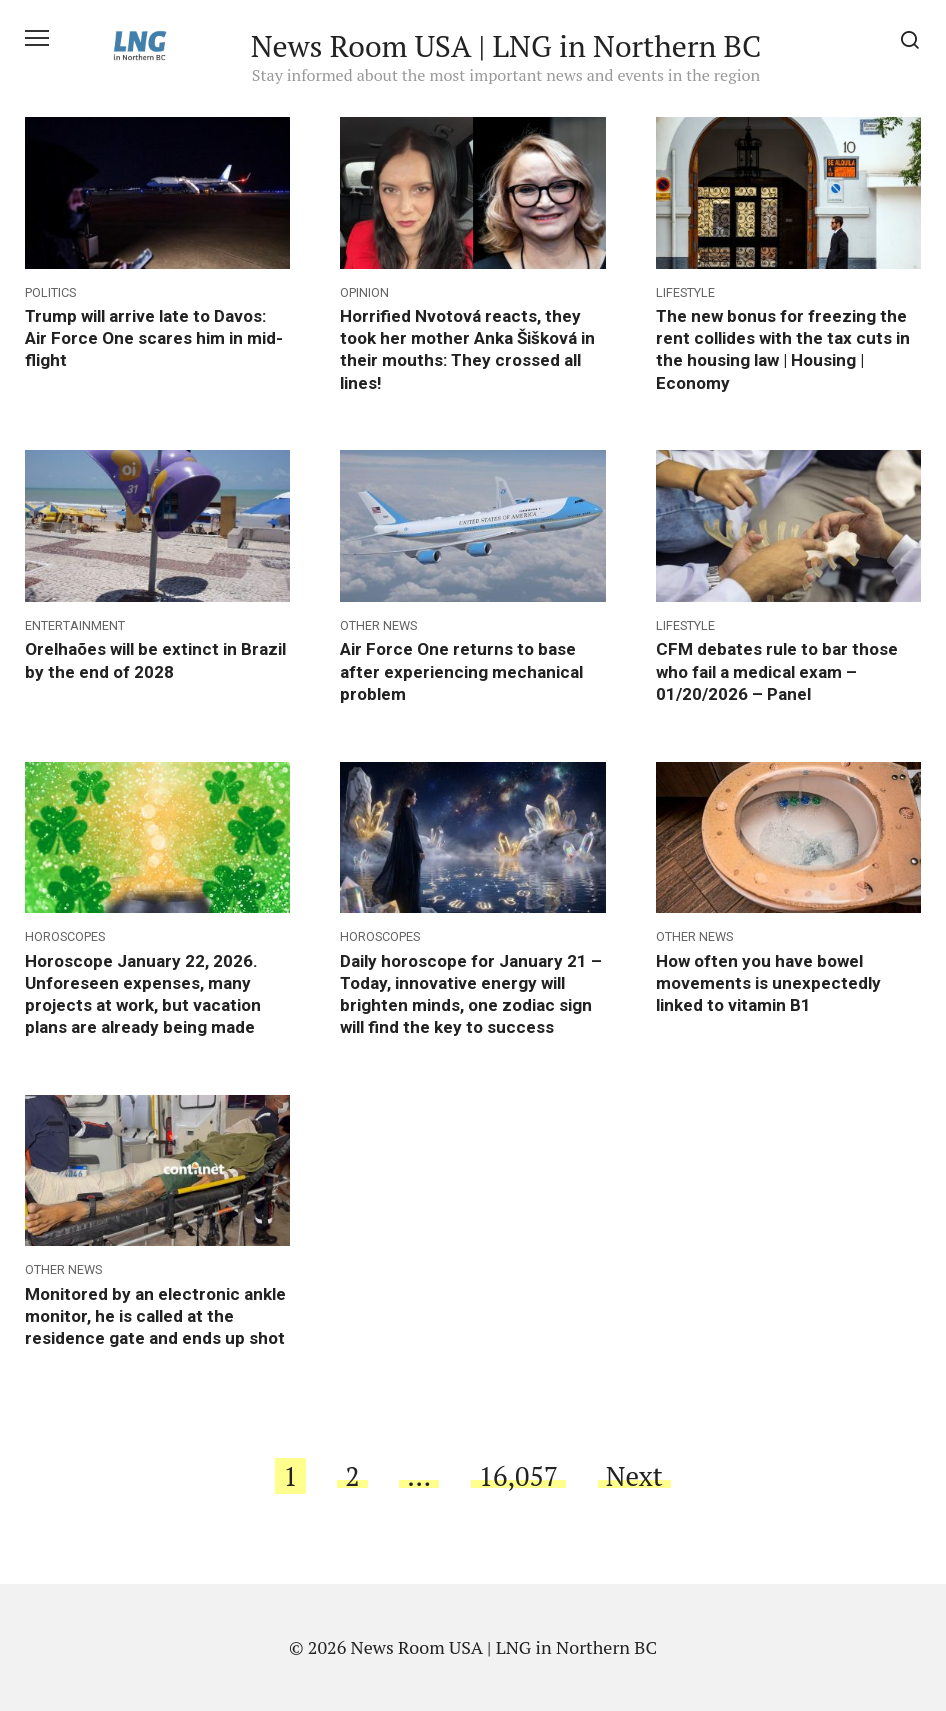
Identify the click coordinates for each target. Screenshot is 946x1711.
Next (634, 1476)
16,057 (519, 1476)
